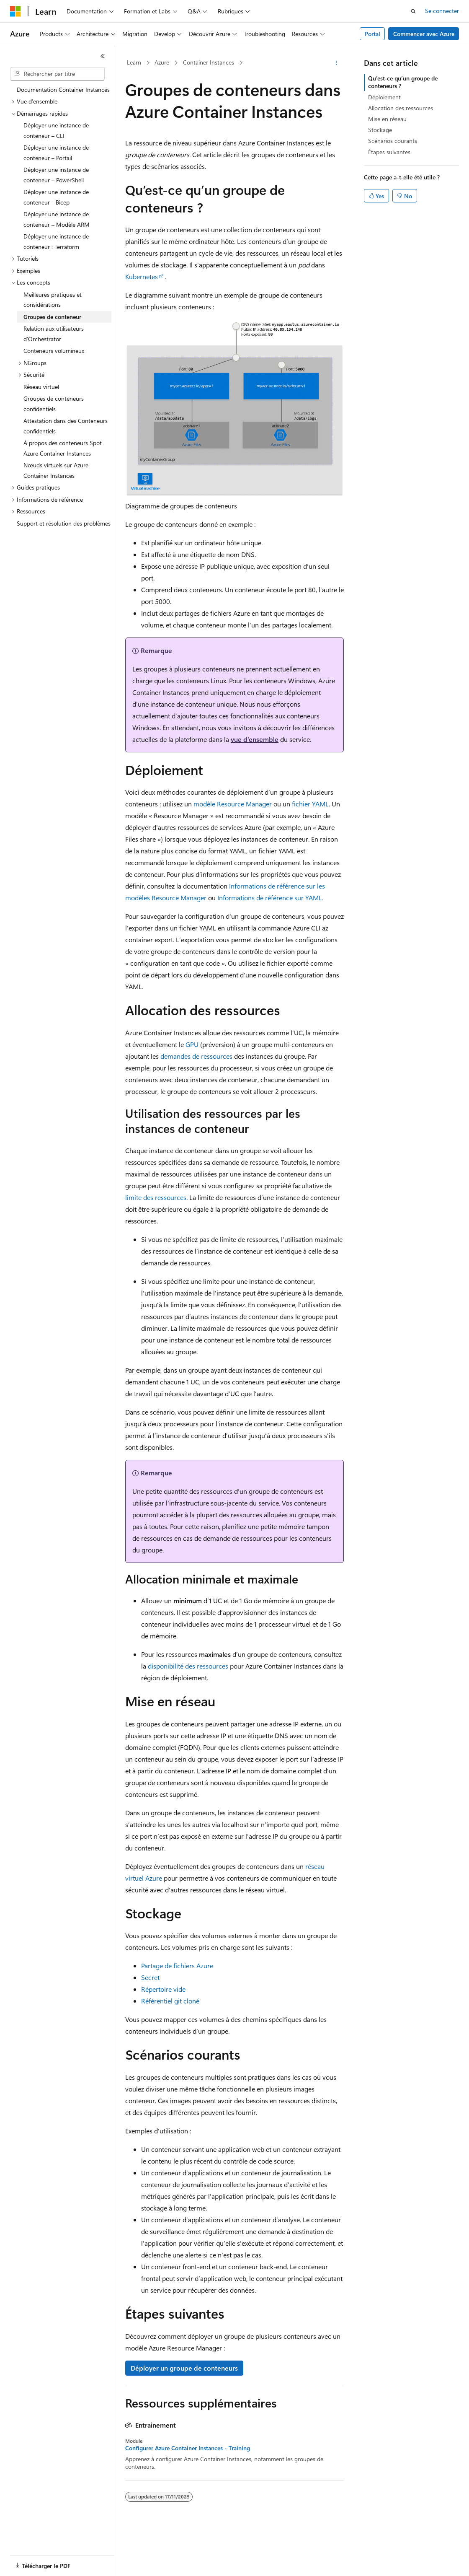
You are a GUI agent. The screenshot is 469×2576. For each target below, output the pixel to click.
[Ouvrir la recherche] (413, 11)
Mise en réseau (387, 119)
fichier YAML (310, 803)
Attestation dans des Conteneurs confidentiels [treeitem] (65, 426)
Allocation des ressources (400, 108)
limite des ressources (155, 1197)
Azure (162, 62)
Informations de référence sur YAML (269, 897)
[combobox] (57, 73)
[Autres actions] (336, 63)
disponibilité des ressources (188, 1665)
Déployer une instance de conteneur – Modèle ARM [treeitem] (56, 219)
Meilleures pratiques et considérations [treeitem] (52, 299)
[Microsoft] (15, 11)
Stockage (380, 130)
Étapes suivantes (389, 152)
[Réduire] (102, 56)
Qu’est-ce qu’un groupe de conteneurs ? (403, 82)
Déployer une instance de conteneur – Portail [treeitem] (56, 152)
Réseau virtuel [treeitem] (41, 387)
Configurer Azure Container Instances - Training (187, 2448)
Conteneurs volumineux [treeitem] (53, 351)
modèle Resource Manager (232, 803)
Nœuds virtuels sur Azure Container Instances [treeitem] (55, 470)
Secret (150, 1977)
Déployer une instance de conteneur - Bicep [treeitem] (56, 197)
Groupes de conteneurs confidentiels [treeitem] (53, 403)
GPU (192, 1044)
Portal (372, 34)
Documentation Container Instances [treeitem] (63, 89)
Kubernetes (141, 276)
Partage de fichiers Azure (177, 1965)
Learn (134, 62)
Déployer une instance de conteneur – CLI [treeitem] (56, 130)
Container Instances (208, 62)
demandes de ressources (196, 1056)
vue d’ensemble (254, 739)
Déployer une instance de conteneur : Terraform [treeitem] (56, 241)
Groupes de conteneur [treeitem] (52, 317)
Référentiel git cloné (170, 2000)
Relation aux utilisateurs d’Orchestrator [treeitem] (53, 333)
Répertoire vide (163, 1989)
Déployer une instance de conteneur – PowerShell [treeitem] (56, 175)
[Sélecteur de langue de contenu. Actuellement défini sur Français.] (29, 2562)
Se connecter (442, 11)
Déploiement (384, 97)
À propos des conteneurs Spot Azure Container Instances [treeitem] (62, 448)
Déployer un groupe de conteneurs (184, 2367)
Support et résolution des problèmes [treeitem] (64, 523)
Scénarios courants (392, 141)
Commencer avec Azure (423, 34)
